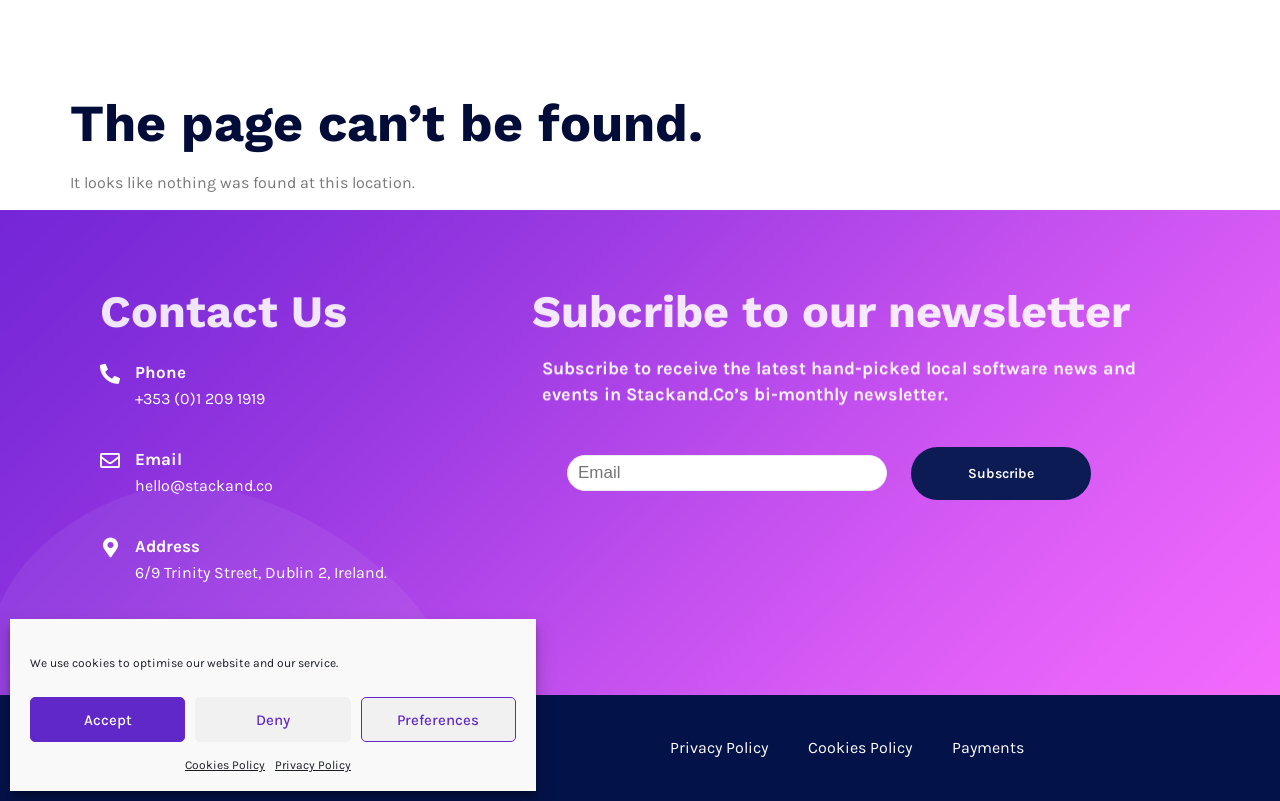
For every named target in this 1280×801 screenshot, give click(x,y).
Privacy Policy (313, 765)
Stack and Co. (252, 40)
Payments (988, 747)
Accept (108, 720)
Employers (1059, 39)
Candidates (937, 39)
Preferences (438, 720)
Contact (1166, 39)
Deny (273, 720)
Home (834, 39)
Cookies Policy (225, 765)
